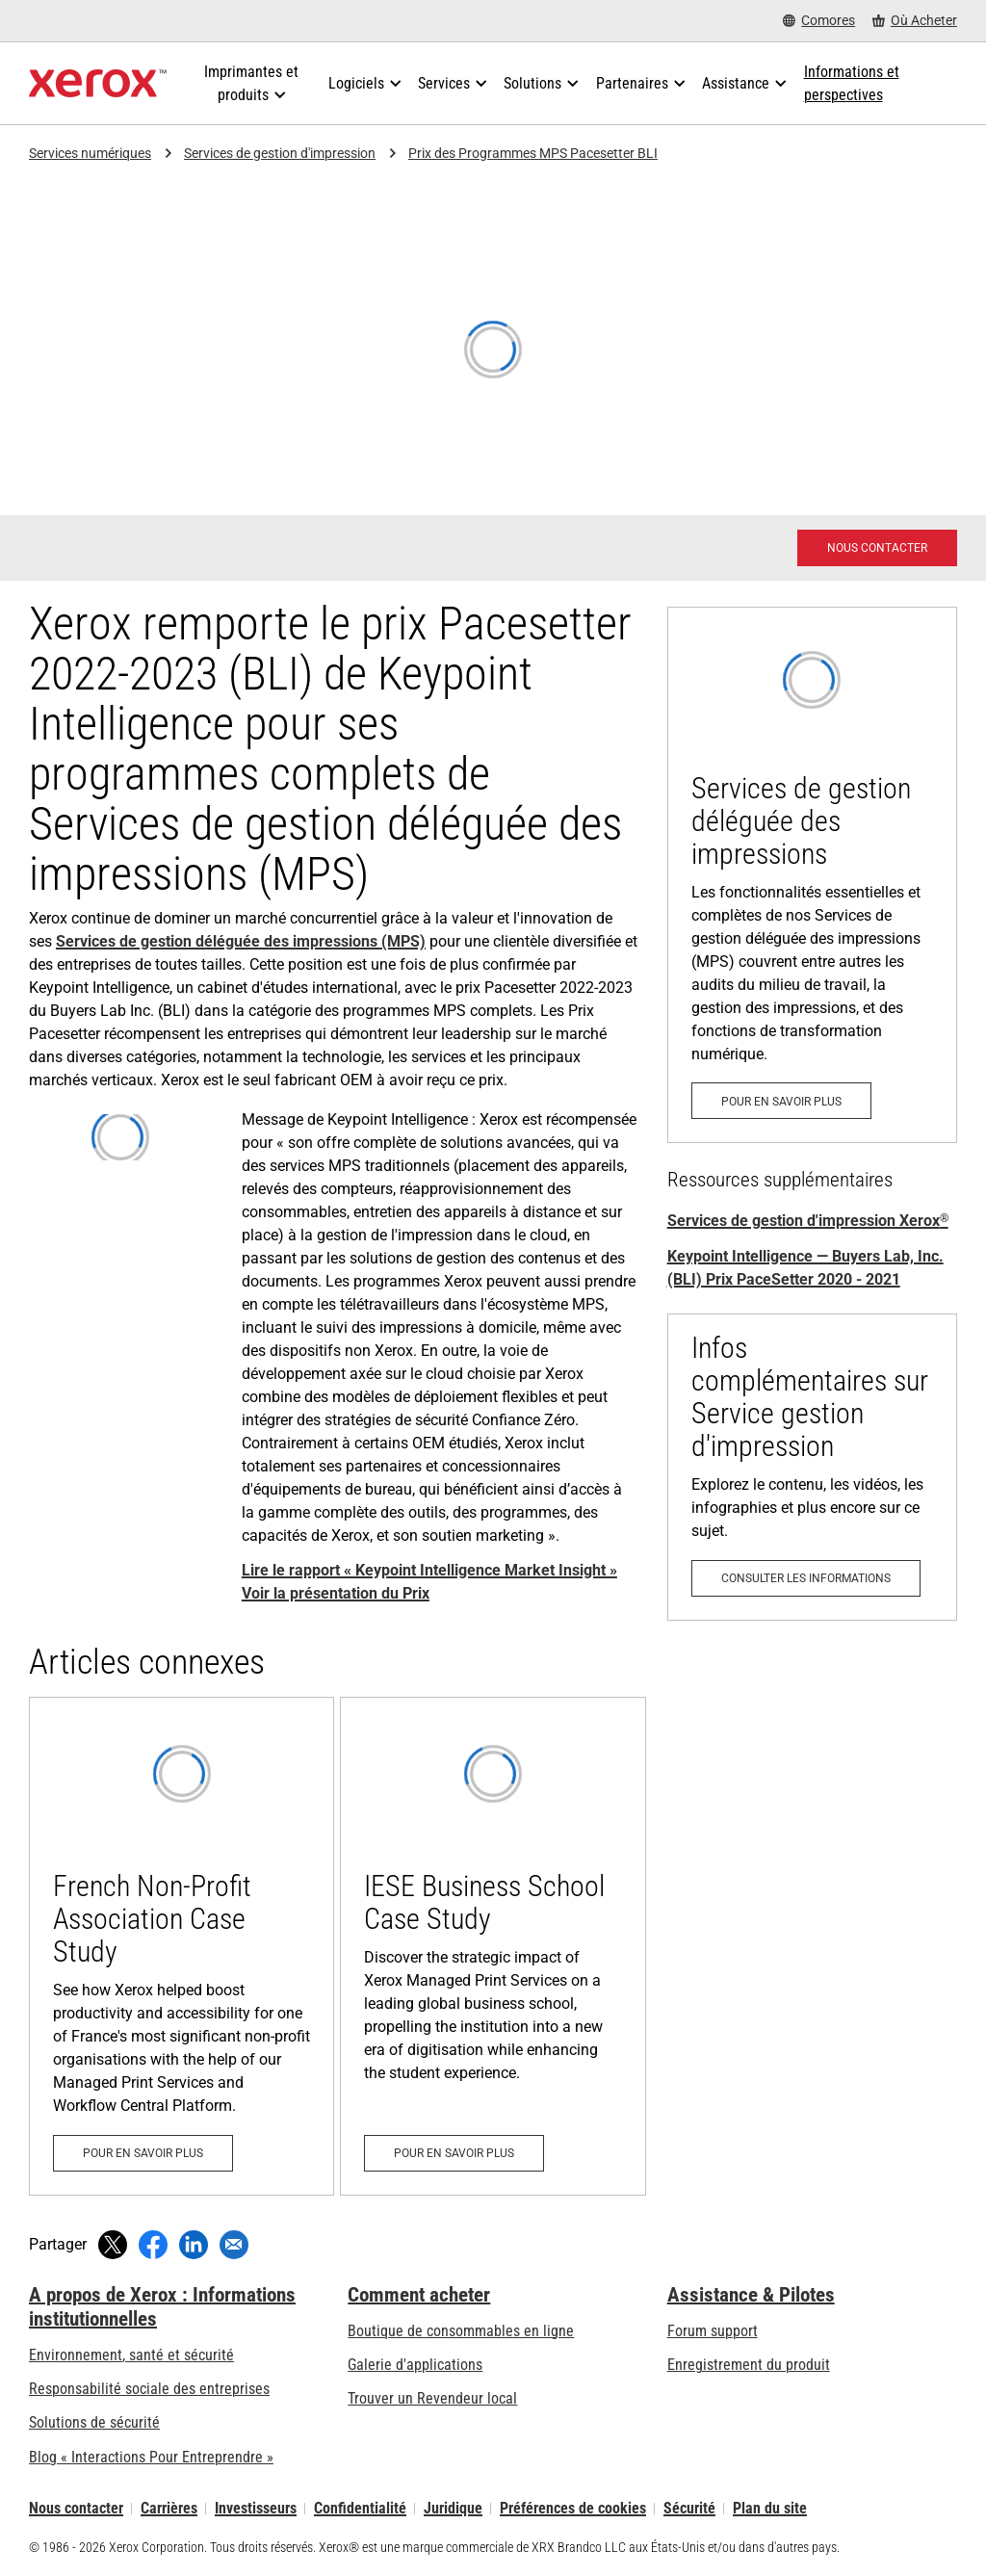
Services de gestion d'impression (280, 153)
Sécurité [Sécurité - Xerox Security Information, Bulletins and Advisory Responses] (689, 2508)
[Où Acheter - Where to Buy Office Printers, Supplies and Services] (914, 20)
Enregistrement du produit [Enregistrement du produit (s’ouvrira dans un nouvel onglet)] (748, 2364)
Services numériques (90, 153)
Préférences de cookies (573, 2508)
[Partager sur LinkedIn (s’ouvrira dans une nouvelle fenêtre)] (193, 2245)
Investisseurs (256, 2508)
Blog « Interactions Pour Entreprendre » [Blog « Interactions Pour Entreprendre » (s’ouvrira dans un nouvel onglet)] (151, 2457)
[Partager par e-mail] (234, 2245)
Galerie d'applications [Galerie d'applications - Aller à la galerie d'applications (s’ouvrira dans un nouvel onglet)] (415, 2364)
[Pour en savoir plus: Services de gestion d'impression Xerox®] (812, 875)
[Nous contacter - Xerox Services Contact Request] (877, 548)
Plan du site (770, 2508)
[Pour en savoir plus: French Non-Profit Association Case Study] (181, 1946)
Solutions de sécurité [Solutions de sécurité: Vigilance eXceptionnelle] (94, 2422)
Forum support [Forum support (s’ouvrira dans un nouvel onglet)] (712, 2331)
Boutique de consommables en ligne (461, 2331)
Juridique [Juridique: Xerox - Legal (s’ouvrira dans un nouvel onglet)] (453, 2508)
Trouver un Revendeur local (432, 2398)
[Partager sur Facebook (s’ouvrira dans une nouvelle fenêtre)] (153, 2245)
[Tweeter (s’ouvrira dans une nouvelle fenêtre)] (112, 2245)
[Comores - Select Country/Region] (819, 20)
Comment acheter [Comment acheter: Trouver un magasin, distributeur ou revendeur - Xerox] (419, 2294)
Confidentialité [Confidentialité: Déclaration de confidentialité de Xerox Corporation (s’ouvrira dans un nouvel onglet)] (360, 2508)
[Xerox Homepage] (98, 84)
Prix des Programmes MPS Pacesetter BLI (533, 153)
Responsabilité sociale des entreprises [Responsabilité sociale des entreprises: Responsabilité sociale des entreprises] (149, 2389)
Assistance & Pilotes (751, 2294)
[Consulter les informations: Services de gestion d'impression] (812, 1467)
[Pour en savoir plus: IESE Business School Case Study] (492, 1946)
